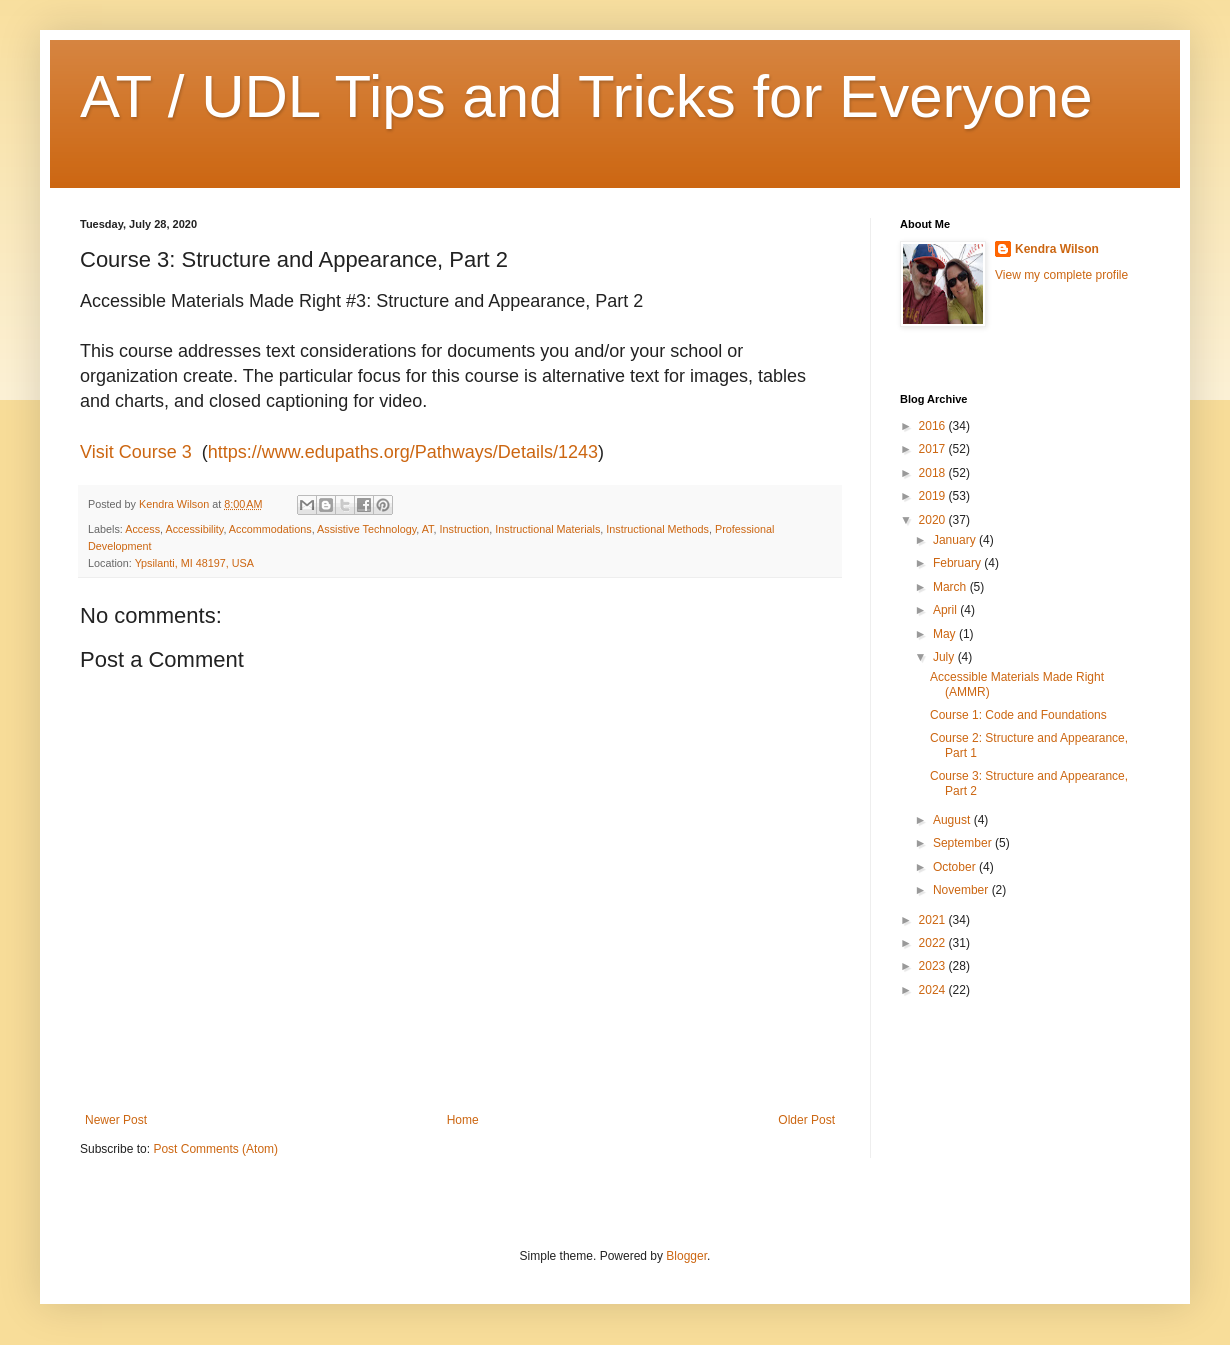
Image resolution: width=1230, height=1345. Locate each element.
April (946, 610)
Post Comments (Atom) (215, 1149)
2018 (934, 473)
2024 (934, 990)
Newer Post (116, 1120)
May (946, 634)
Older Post (806, 1120)
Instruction (465, 529)
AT (428, 529)
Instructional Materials (547, 529)
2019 (934, 496)
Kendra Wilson (1057, 249)
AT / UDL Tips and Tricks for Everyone (586, 96)
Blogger (686, 1256)
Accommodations (270, 529)
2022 (934, 943)
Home (463, 1120)
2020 (934, 520)
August (953, 820)
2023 (934, 966)
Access (142, 529)
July (945, 657)
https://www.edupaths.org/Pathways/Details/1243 (403, 452)
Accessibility (194, 529)
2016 (934, 426)
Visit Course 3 (136, 452)
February (958, 563)
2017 (934, 449)
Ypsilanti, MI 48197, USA (194, 563)
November (962, 890)
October (956, 867)
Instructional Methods (657, 529)
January (956, 540)
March (951, 587)
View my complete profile (1061, 275)
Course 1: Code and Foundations (1018, 715)
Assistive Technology (366, 529)
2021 (934, 920)
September (964, 843)
